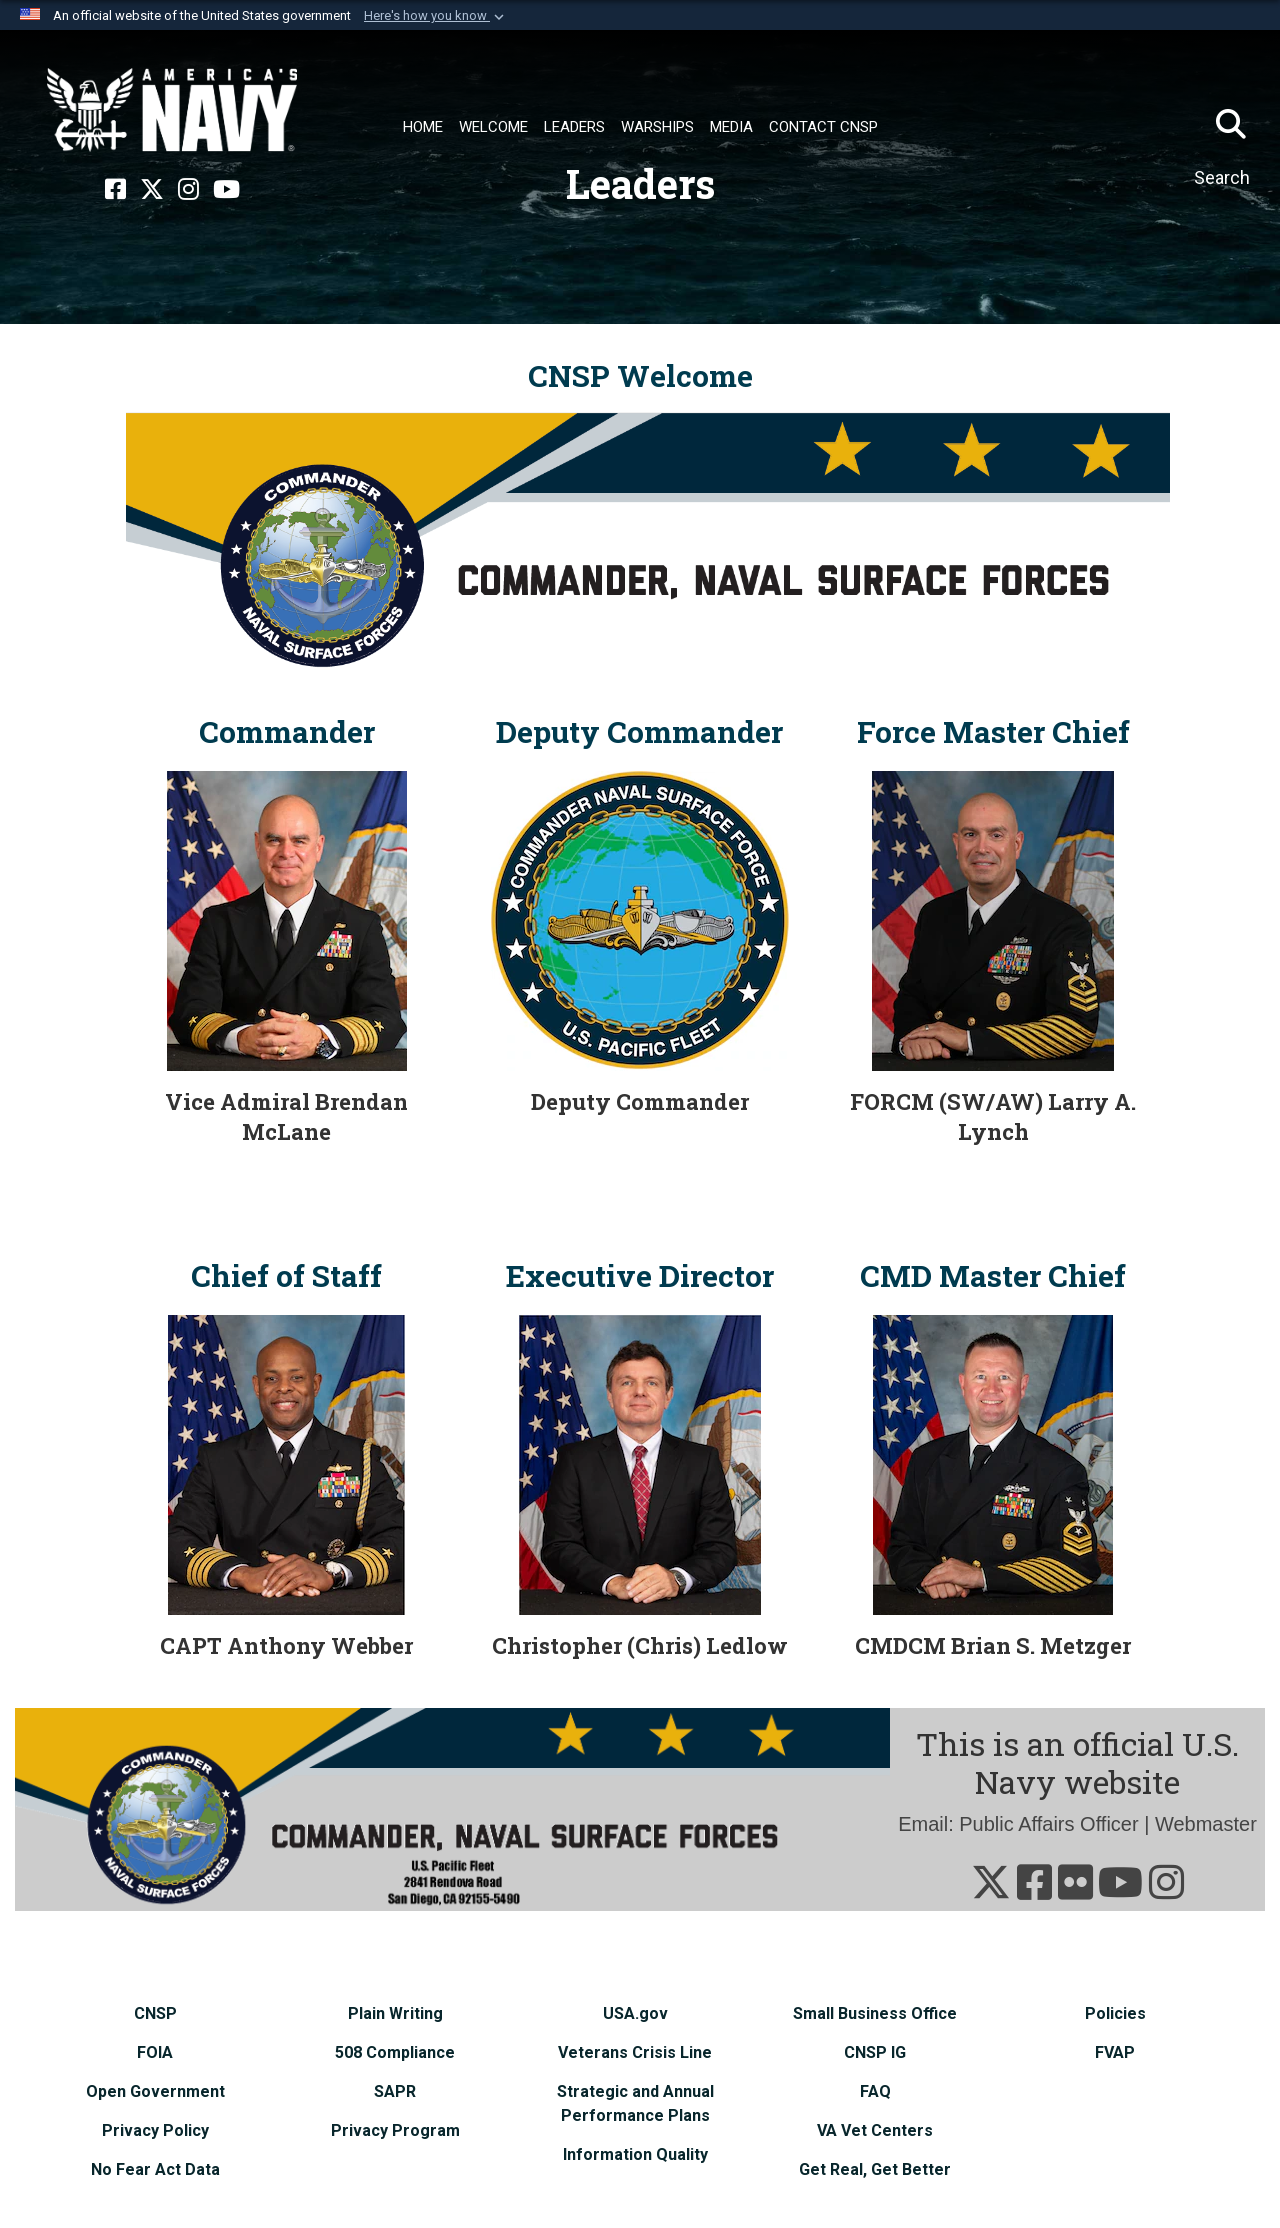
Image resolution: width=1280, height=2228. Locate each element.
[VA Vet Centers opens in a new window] (875, 2130)
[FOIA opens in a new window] (155, 2052)
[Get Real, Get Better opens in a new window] (875, 2169)
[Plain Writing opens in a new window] (395, 2013)
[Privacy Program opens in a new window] (395, 2130)
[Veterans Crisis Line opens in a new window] (635, 2052)
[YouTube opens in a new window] (226, 190)
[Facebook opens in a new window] (115, 190)
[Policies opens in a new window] (1115, 2013)
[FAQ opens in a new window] (875, 2091)
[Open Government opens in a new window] (155, 2091)
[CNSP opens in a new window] (155, 2013)
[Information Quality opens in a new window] (635, 2154)
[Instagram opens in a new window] (188, 190)
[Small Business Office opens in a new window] (875, 2013)
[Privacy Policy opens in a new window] (155, 2130)
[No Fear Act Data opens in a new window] (155, 2169)
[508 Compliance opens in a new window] (395, 2052)
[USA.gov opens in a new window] (635, 2013)
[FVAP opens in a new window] (1115, 2052)
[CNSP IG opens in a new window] (875, 2052)
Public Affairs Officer (1048, 1824)
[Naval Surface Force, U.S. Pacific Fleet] (172, 110)
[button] (436, 16)
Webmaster (1206, 1824)
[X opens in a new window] (152, 190)
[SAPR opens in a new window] (395, 2091)
